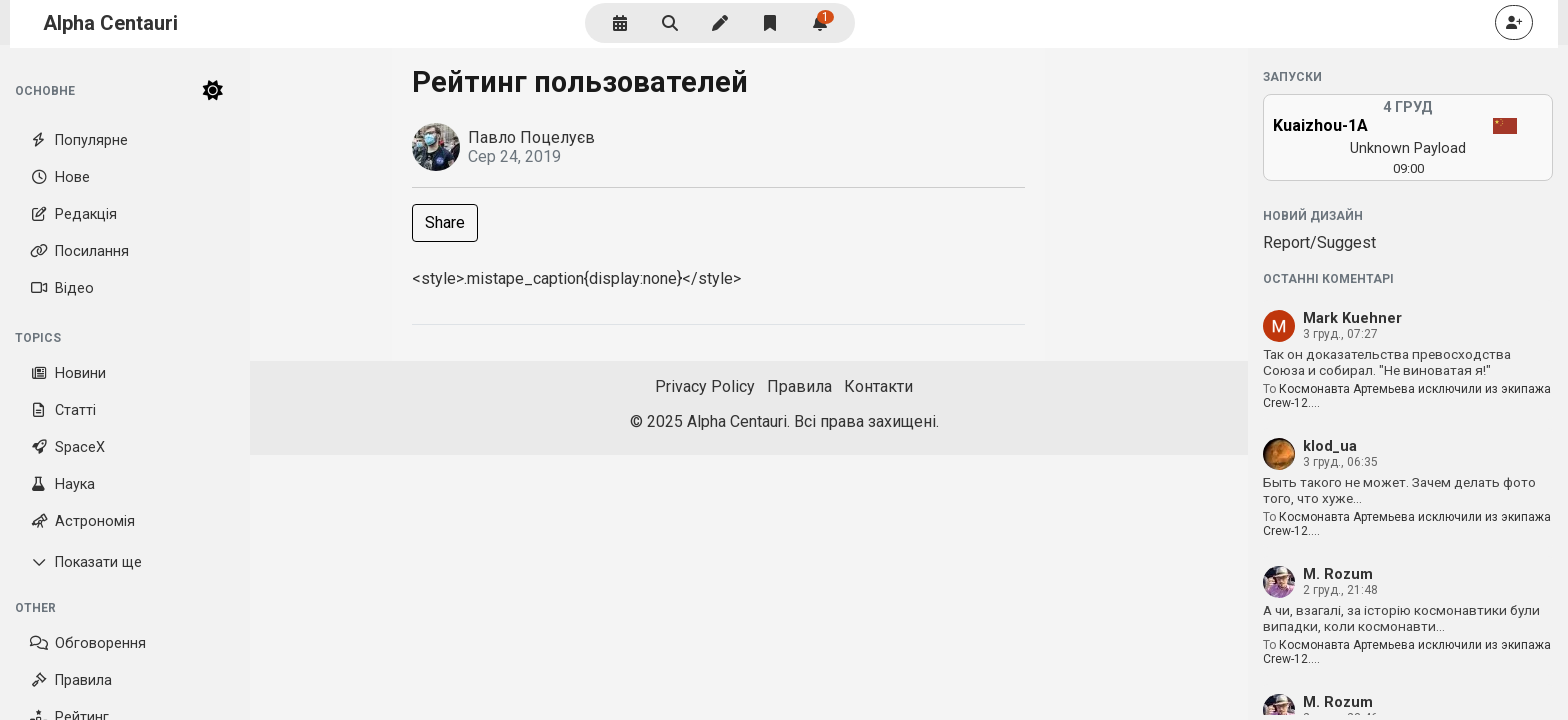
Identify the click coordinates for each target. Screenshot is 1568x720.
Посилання (79, 251)
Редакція (73, 214)
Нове (60, 177)
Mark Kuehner (1352, 318)
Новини (68, 373)
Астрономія (82, 521)
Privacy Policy (705, 386)
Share (445, 222)
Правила (71, 680)
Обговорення (88, 643)
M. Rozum (1338, 574)
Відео (62, 288)
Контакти (878, 386)
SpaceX (67, 447)
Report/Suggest (1319, 242)
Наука (62, 484)
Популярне (79, 140)
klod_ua (1330, 446)
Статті (63, 410)
